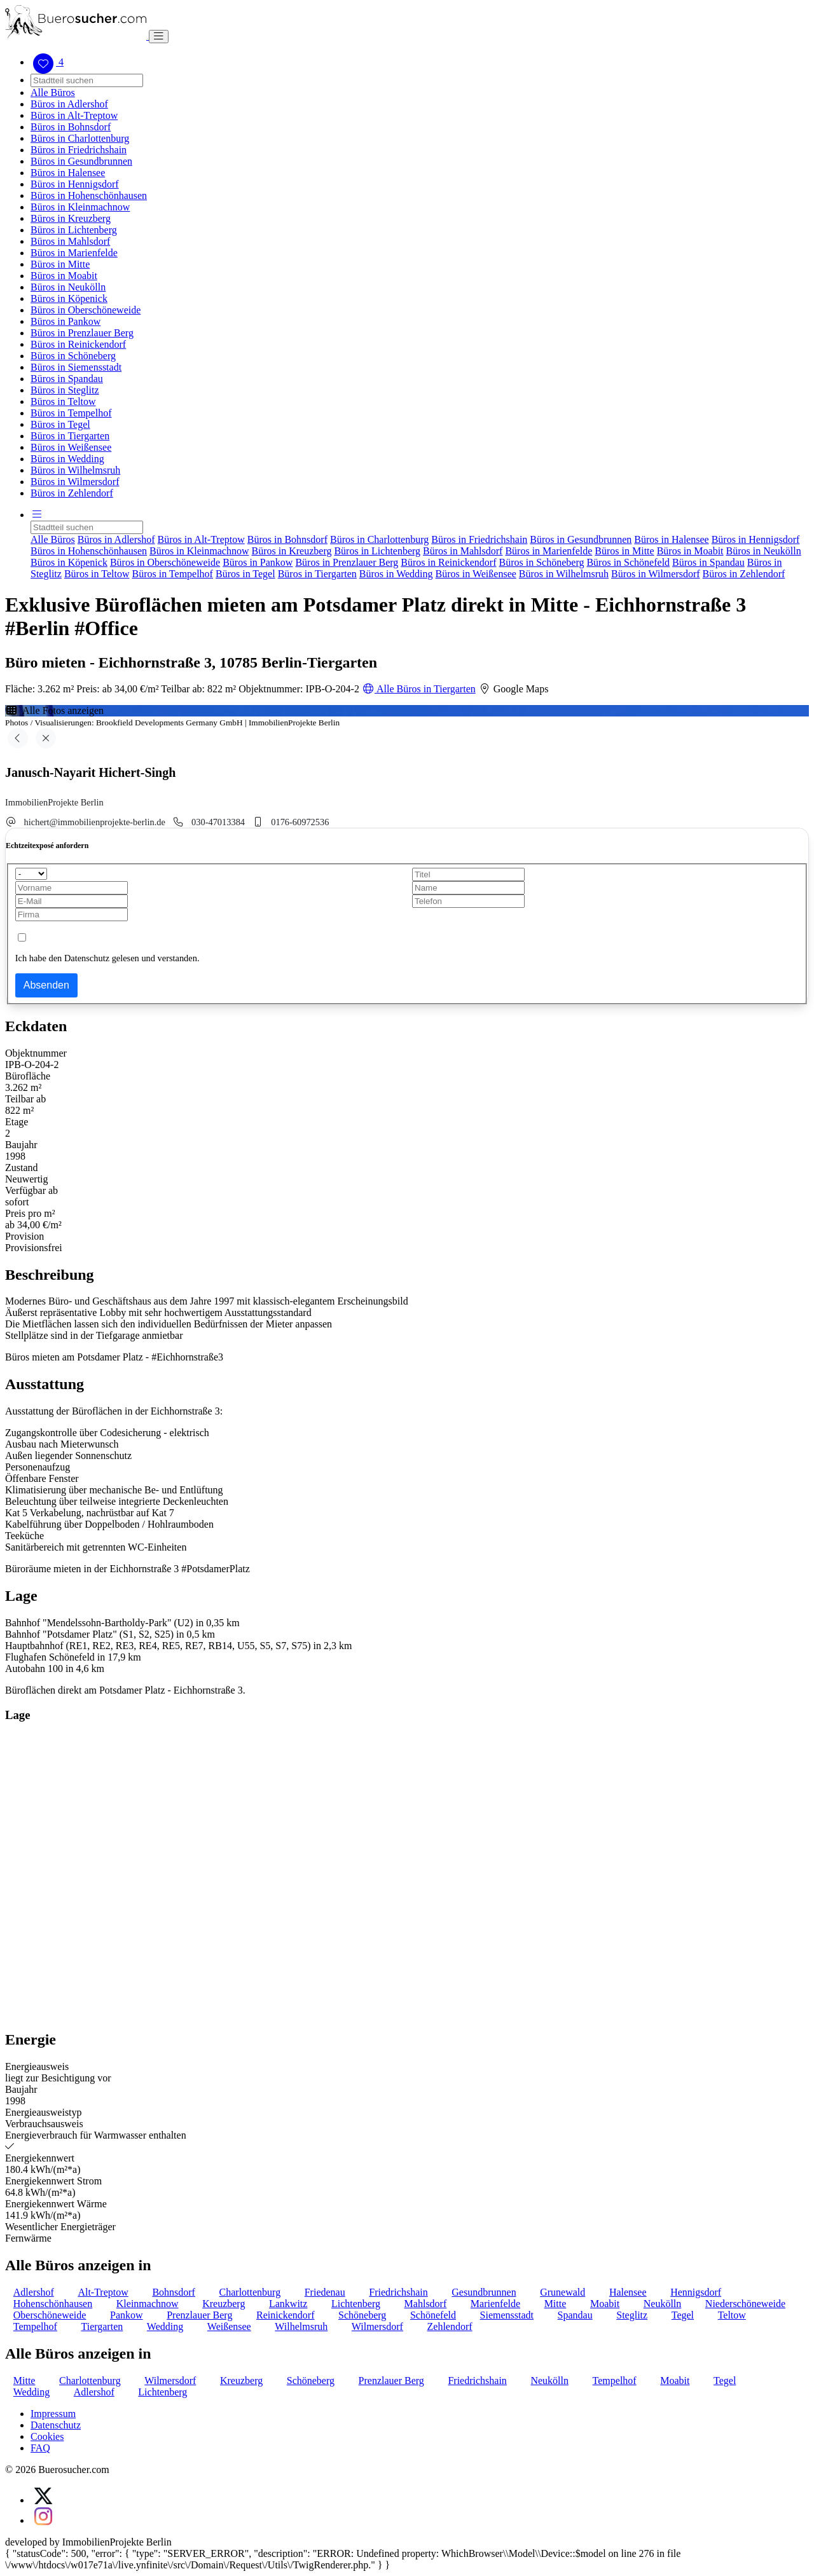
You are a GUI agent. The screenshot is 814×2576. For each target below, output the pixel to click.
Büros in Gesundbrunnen (81, 161)
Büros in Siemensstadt (76, 367)
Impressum (53, 2413)
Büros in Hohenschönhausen (89, 195)
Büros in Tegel (60, 424)
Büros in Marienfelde (74, 252)
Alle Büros (53, 92)
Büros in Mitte (60, 264)
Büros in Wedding (67, 458)
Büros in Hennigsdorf (75, 184)
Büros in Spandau (67, 378)
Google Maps (513, 688)
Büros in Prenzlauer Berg (82, 332)
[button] (37, 514)
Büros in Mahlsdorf (70, 241)
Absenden (46, 985)
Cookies (47, 2436)
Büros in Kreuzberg (71, 218)
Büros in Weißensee (71, 447)
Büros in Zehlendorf (72, 493)
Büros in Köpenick (69, 298)
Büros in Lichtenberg (74, 229)
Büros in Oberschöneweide (86, 310)
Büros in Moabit (64, 275)
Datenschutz (56, 2425)
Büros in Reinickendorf (78, 344)
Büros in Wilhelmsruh (75, 470)
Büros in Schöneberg (73, 355)
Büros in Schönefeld (628, 562)
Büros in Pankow (65, 321)
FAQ (40, 2447)
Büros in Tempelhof (71, 413)
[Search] (87, 80)
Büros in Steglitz (65, 390)
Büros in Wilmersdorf (75, 481)
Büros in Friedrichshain (79, 149)
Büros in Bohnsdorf (71, 126)
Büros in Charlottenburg (80, 138)
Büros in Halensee (68, 172)
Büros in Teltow (63, 401)
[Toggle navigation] (159, 36)
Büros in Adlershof (69, 104)
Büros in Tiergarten (70, 435)
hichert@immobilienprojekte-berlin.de (94, 822)
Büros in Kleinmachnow (80, 207)
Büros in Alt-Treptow (74, 115)
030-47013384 (218, 822)
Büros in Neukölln (68, 287)
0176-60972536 (300, 822)
